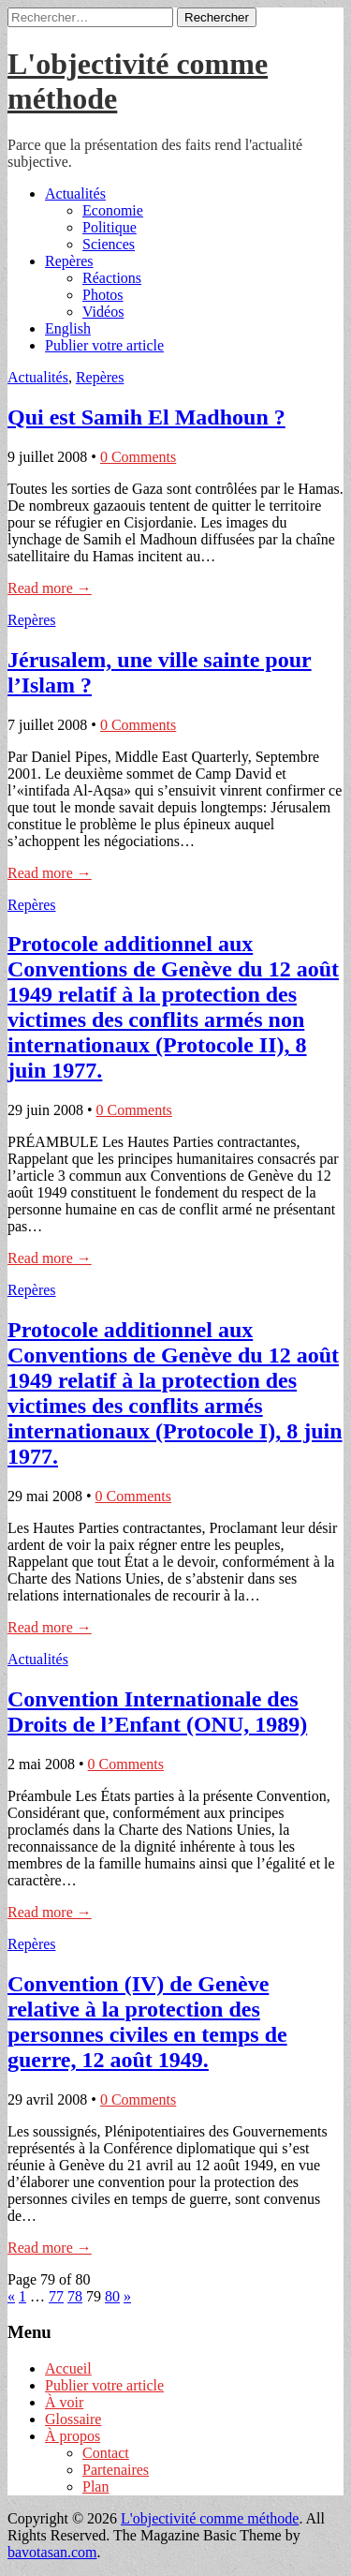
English (68, 328)
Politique (109, 227)
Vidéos (103, 312)
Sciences (108, 244)
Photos (103, 295)
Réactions (111, 278)
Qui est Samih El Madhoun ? (146, 417)
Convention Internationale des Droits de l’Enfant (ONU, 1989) (157, 1711)
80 (112, 2296)
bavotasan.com (52, 2552)
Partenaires (115, 2470)
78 (74, 2296)
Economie (112, 210)
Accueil (68, 2368)
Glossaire (73, 2419)
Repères (69, 261)
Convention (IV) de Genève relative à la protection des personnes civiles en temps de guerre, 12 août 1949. (147, 2022)
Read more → (49, 588)
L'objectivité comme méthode (210, 2518)
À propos (72, 2436)
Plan (95, 2486)
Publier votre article (104, 345)
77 (56, 2296)
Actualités (75, 193)
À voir (64, 2402)
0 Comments (138, 457)
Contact (105, 2453)
